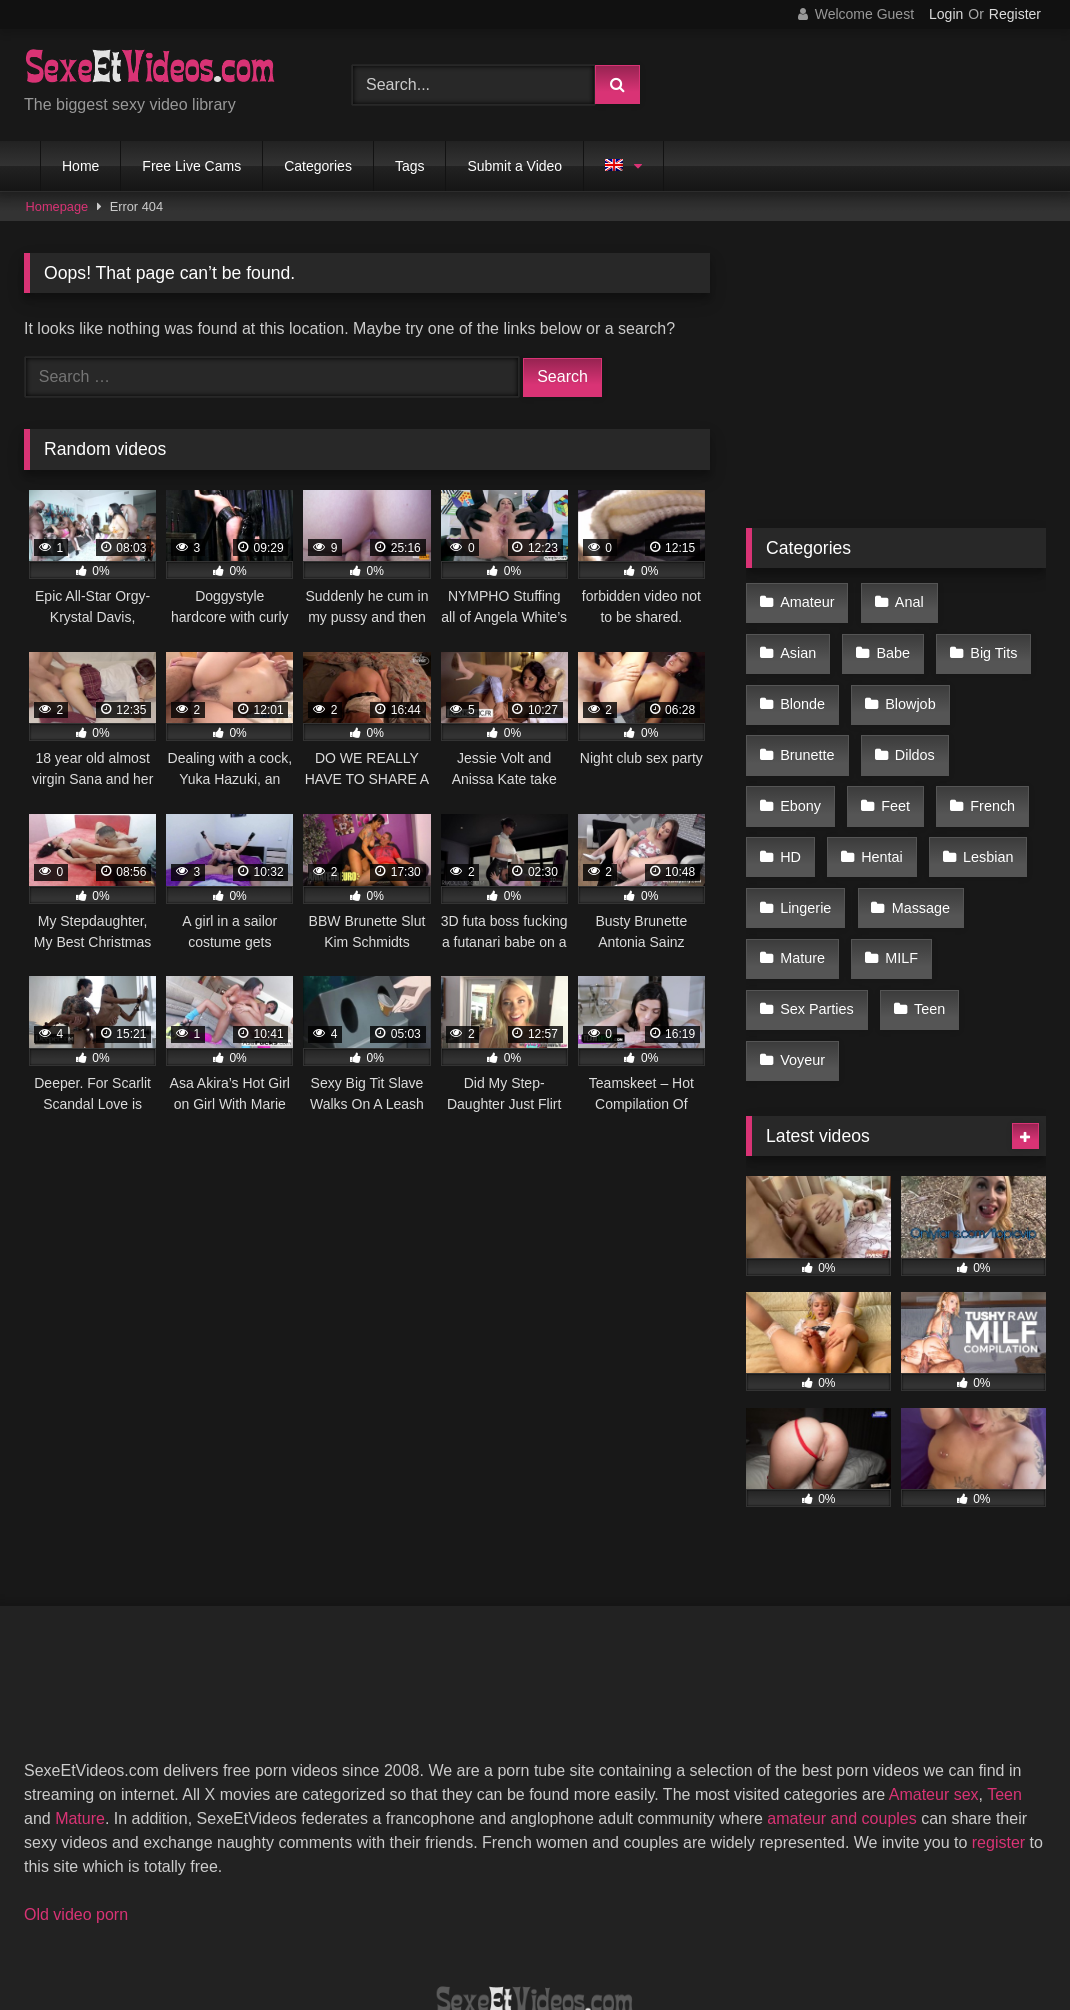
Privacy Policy (678, 1921)
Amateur (806, 599)
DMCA (437, 1921)
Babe (796, 642)
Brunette (911, 684)
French (801, 769)
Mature (914, 853)
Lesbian (804, 811)
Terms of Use (545, 1921)
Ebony (894, 726)
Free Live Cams (191, 166)
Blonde (992, 642)
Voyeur (887, 938)
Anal (902, 599)
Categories (318, 166)
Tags (410, 166)
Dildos (799, 726)
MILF (795, 895)
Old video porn (76, 1786)
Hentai (976, 769)
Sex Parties (904, 895)
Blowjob (804, 684)
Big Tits (891, 642)
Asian (990, 599)
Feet (984, 726)
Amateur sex (934, 1666)
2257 (360, 1921)
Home (80, 166)
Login (946, 14)
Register (1015, 14)
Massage (808, 853)
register (998, 1714)
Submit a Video (514, 166)
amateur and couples (841, 1690)
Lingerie (909, 811)
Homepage (57, 206)
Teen (794, 938)
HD (889, 769)
